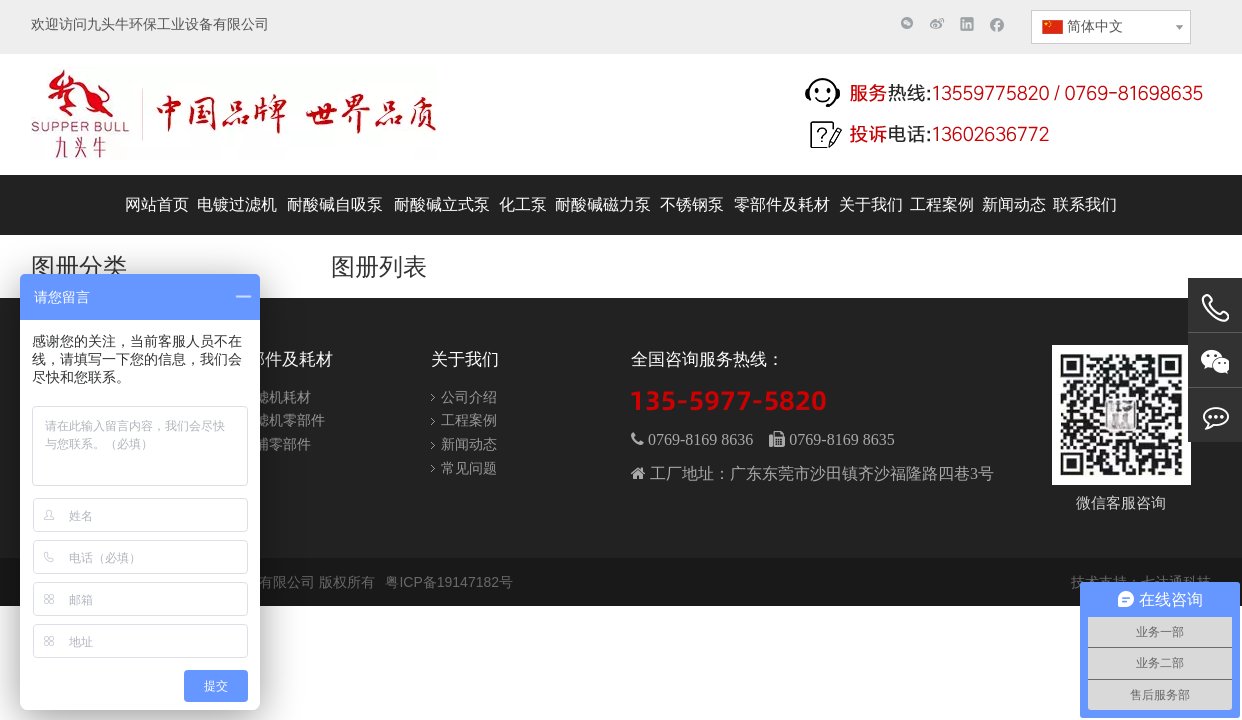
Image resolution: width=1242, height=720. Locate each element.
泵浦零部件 (276, 444)
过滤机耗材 (276, 397)
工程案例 (469, 420)
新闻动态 (469, 444)
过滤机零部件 (283, 420)
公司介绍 (469, 397)
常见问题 (469, 468)
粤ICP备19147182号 (449, 582)
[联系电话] (1006, 113)
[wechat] (1121, 415)
